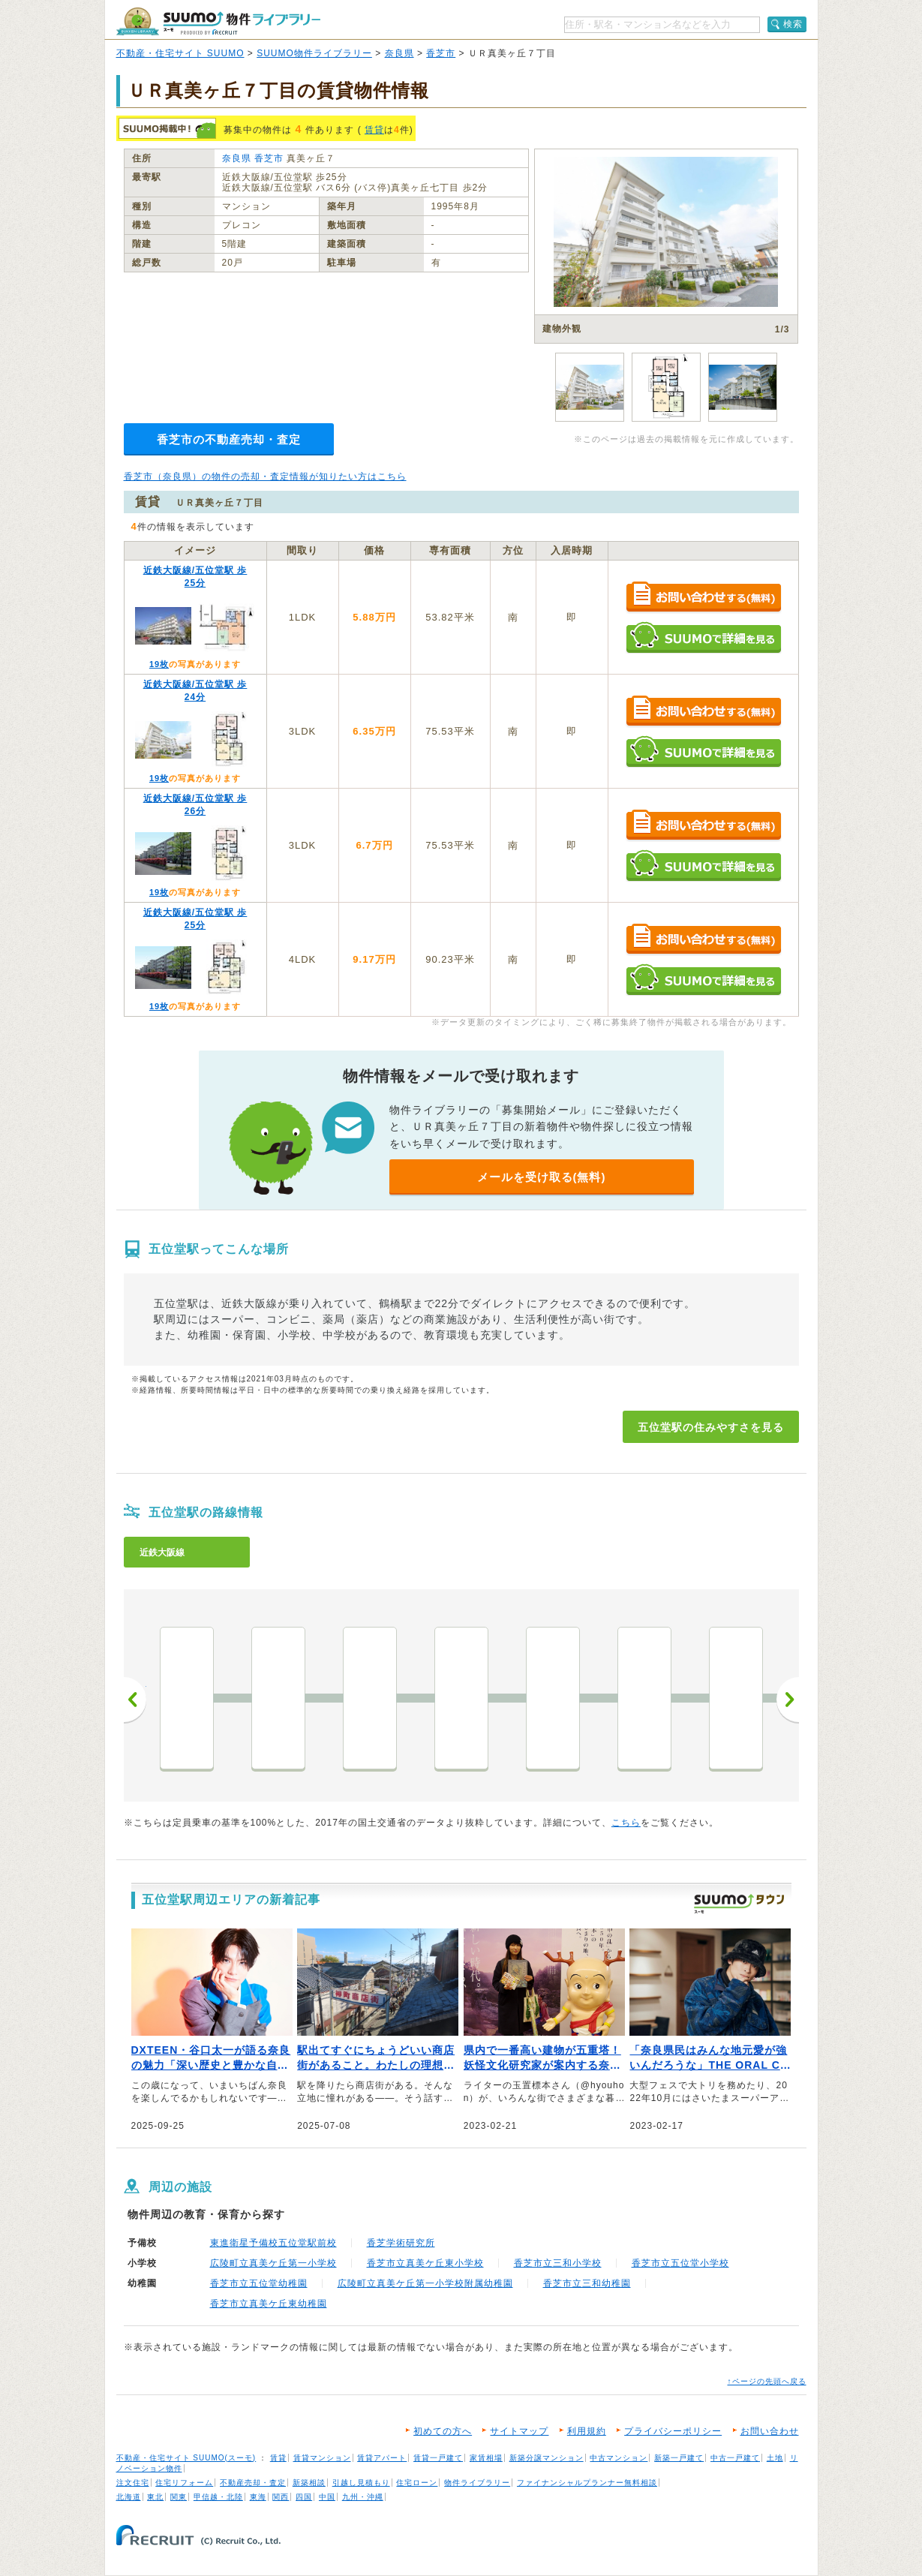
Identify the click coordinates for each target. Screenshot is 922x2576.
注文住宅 (132, 2482)
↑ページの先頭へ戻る (767, 2381)
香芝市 (440, 53)
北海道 (128, 2497)
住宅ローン (416, 2482)
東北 (155, 2497)
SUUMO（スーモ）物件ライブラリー (218, 21)
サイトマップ (519, 2431)
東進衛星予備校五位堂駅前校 (273, 2243)
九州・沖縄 (362, 2497)
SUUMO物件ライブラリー (314, 53)
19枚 (159, 664)
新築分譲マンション (546, 2458)
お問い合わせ (769, 2431)
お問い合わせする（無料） (703, 598)
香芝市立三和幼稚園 (587, 2283)
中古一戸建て (735, 2458)
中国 (327, 2497)
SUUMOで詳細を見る (703, 637)
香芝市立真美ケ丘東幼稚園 (268, 2303)
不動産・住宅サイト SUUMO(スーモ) (186, 2458)
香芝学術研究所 (401, 2243)
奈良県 (399, 53)
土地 (775, 2458)
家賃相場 (486, 2458)
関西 (280, 2497)
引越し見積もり (361, 2482)
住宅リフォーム (184, 2482)
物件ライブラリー (477, 2482)
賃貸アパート (382, 2458)
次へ (787, 1699)
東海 (258, 2497)
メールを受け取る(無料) (541, 1177)
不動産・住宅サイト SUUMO (180, 53)
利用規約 (586, 2431)
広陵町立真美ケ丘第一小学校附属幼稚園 (425, 2283)
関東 (178, 2497)
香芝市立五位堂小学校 (680, 2263)
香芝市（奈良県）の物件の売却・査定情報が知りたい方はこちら (265, 476)
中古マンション (618, 2458)
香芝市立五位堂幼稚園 (259, 2283)
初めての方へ (442, 2431)
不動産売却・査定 (253, 2482)
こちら (626, 1822)
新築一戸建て (679, 2458)
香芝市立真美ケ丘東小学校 (425, 2263)
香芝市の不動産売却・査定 (229, 439)
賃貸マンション (322, 2458)
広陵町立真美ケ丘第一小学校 (273, 2263)
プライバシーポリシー (673, 2431)
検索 (793, 24)
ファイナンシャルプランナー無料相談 (587, 2482)
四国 (304, 2497)
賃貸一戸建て (438, 2458)
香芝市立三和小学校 (558, 2263)
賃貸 (374, 130)
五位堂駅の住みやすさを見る (711, 1427)
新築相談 (309, 2482)
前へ (135, 1699)
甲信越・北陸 (218, 2497)
